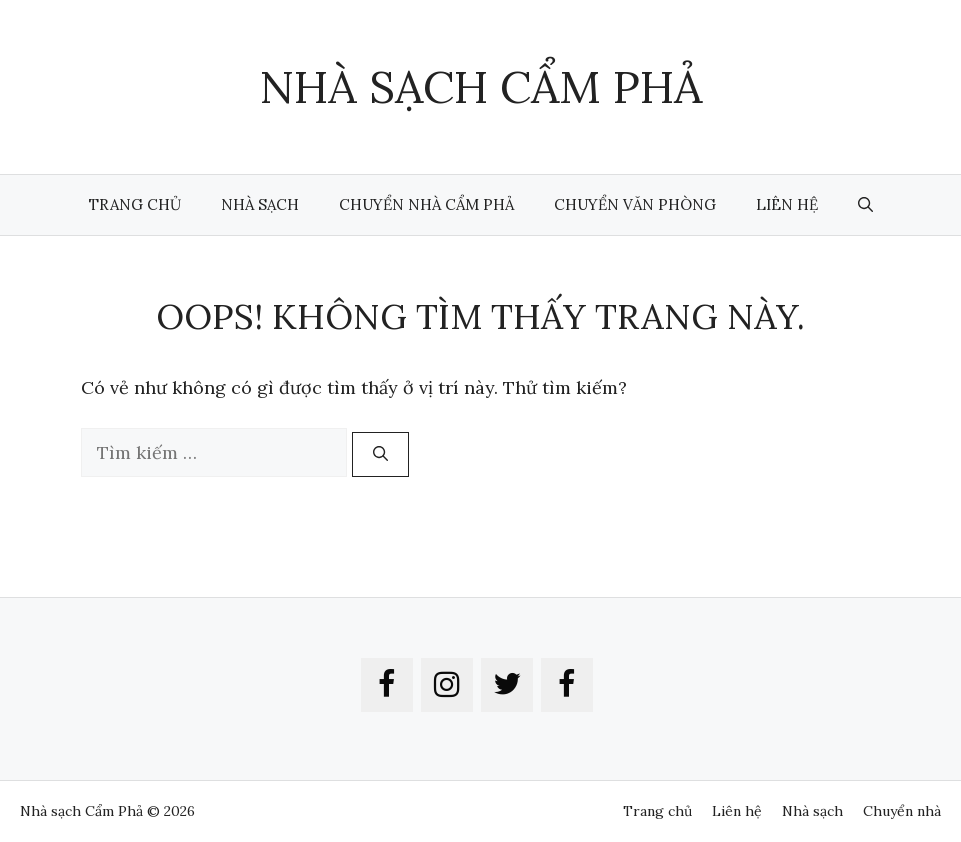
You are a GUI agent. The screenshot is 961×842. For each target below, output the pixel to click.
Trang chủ (135, 204)
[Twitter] (507, 685)
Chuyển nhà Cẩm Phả (426, 204)
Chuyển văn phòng (635, 204)
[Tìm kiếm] (380, 454)
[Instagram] (447, 685)
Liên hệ (787, 204)
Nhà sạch (260, 204)
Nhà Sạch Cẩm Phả (480, 86)
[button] (865, 205)
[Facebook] (387, 685)
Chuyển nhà (902, 811)
